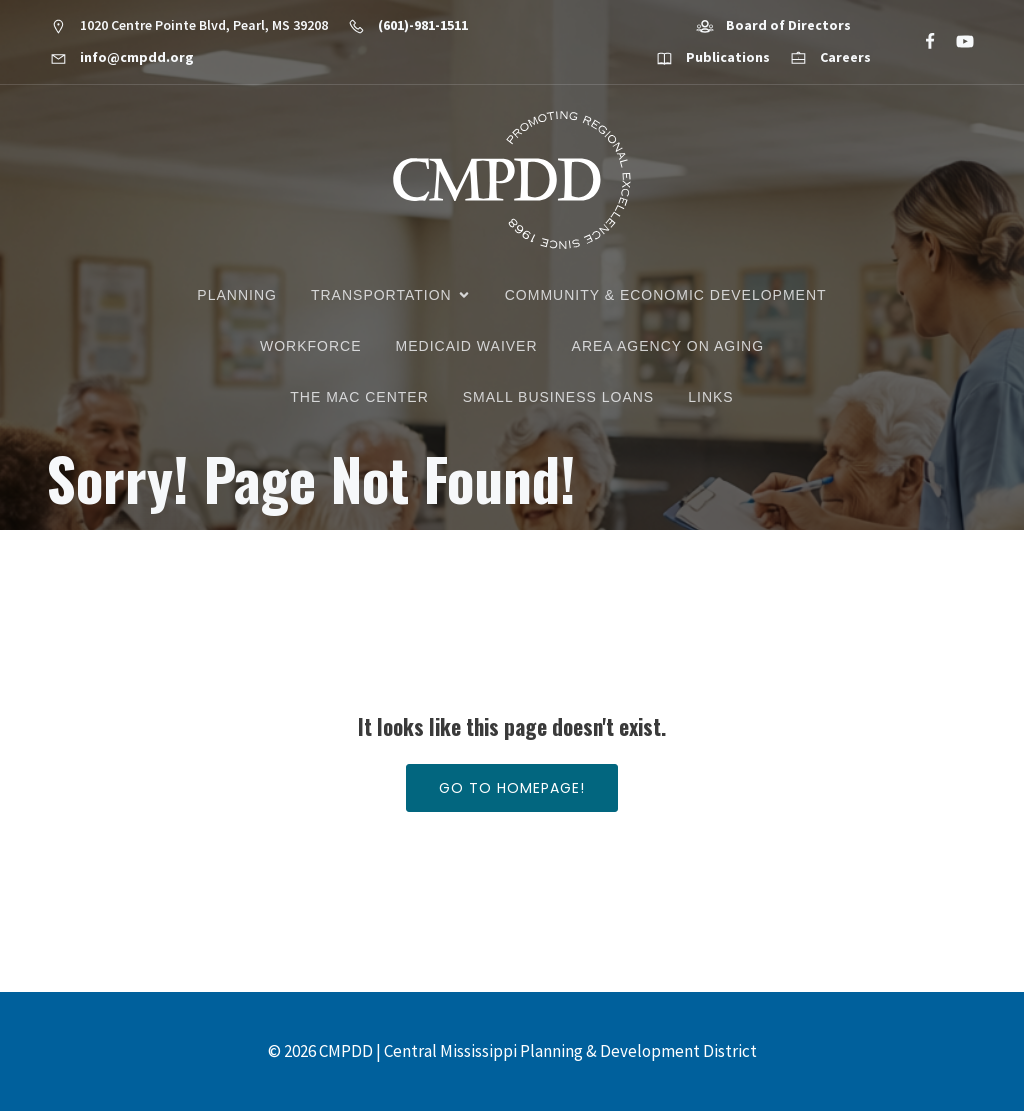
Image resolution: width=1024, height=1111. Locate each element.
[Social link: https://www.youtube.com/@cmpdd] (956, 42)
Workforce (311, 346)
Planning (237, 295)
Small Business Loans (558, 397)
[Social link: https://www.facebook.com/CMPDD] (921, 42)
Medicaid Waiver (467, 346)
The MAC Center (359, 397)
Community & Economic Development (666, 295)
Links (710, 397)
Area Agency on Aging (668, 346)
